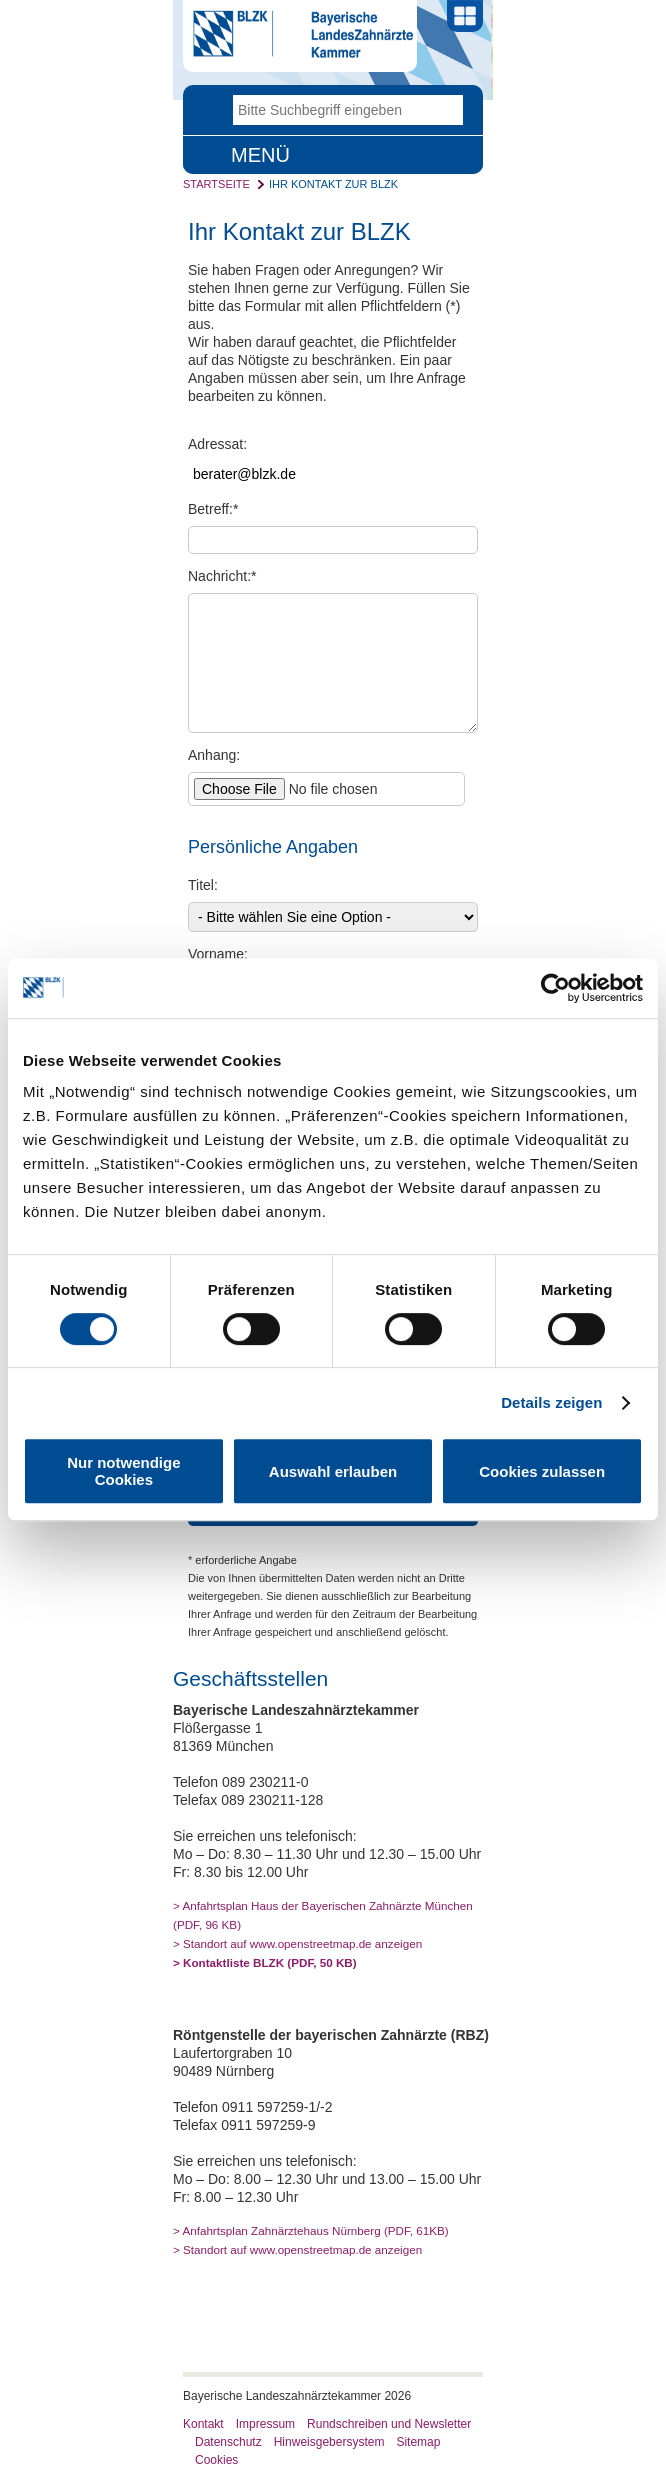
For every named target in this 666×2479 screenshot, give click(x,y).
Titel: (203, 885)
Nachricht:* (222, 576)
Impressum (265, 2424)
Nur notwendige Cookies (123, 1471)
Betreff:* (213, 509)
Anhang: (214, 755)
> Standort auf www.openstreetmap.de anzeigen (297, 1943)
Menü (260, 155)
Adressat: (217, 444)
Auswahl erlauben (333, 1471)
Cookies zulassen (542, 1471)
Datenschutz (228, 2442)
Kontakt (203, 2424)
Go (448, 110)
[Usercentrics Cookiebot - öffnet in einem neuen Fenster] (555, 988)
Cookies (216, 2460)
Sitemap (418, 2442)
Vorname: (218, 954)
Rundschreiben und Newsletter (389, 2424)
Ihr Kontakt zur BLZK (333, 184)
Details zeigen (551, 1402)
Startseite (216, 184)
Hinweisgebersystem (329, 2442)
